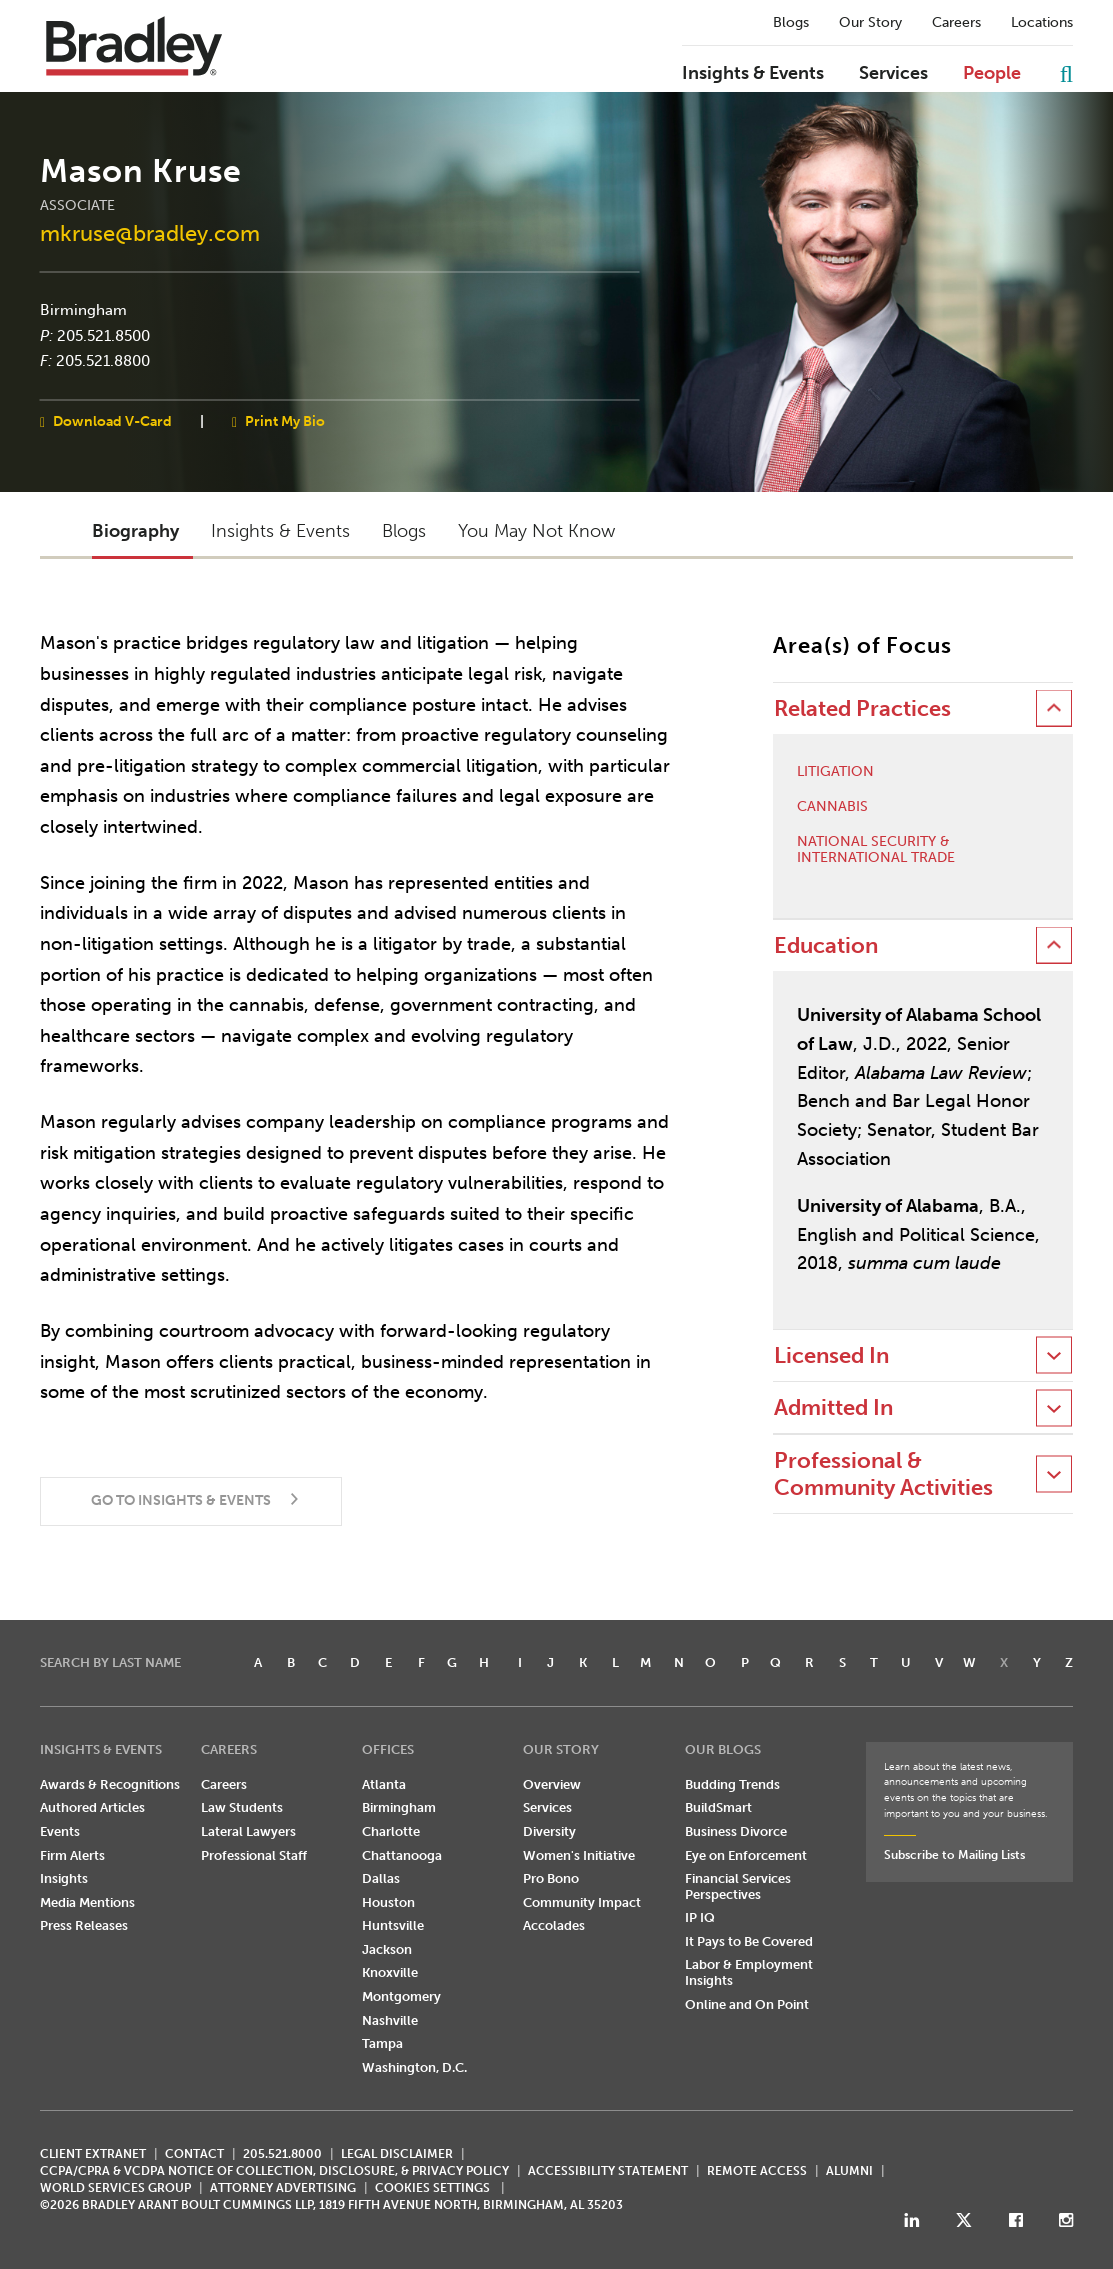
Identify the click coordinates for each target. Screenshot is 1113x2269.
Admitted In (833, 1407)
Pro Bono (551, 1878)
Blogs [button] (404, 531)
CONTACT (194, 2154)
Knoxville (390, 1972)
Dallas (381, 1878)
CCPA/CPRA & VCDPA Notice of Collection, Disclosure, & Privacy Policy (274, 2171)
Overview (552, 1784)
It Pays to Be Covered (749, 1941)
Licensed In (831, 1355)
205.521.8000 (282, 2154)
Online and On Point (747, 2004)
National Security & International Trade (876, 850)
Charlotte (391, 1831)
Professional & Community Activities (883, 1473)
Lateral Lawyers (248, 1831)
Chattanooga (402, 1855)
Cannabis (832, 807)
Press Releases (84, 1925)
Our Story (870, 23)
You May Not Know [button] (536, 531)
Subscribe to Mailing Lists (954, 1855)
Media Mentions (87, 1902)
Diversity (549, 1831)
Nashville (390, 2020)
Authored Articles (92, 1807)
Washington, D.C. (414, 2067)
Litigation (835, 772)
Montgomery (401, 1996)
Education (826, 945)
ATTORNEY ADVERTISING (283, 2188)
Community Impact (582, 1902)
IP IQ (700, 1917)
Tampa (382, 2043)
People (992, 74)
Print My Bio (285, 420)
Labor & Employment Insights (749, 1972)
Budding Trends (732, 1784)
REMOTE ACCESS (757, 2171)
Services (893, 74)
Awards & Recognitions (110, 1784)
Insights (64, 1878)
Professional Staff (254, 1855)
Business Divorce (736, 1831)
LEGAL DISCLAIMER (397, 2154)
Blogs (791, 23)
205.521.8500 (103, 335)
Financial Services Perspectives (738, 1886)
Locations (1042, 23)
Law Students (242, 1807)
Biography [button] (135, 531)
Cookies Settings (432, 2188)
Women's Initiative (579, 1855)
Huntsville (393, 1925)
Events (60, 1831)
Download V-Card (112, 420)
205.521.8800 (103, 361)
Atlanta (384, 1784)
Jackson (387, 1949)
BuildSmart (718, 1807)
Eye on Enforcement (746, 1855)
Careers (956, 23)
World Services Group (115, 2188)
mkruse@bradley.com (150, 232)
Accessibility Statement (608, 2171)
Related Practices (862, 708)
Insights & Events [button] (280, 531)
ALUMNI (849, 2171)
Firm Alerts (72, 1855)
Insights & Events (753, 74)
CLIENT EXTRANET (93, 2154)
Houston (388, 1902)
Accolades (554, 1925)
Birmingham (83, 310)
